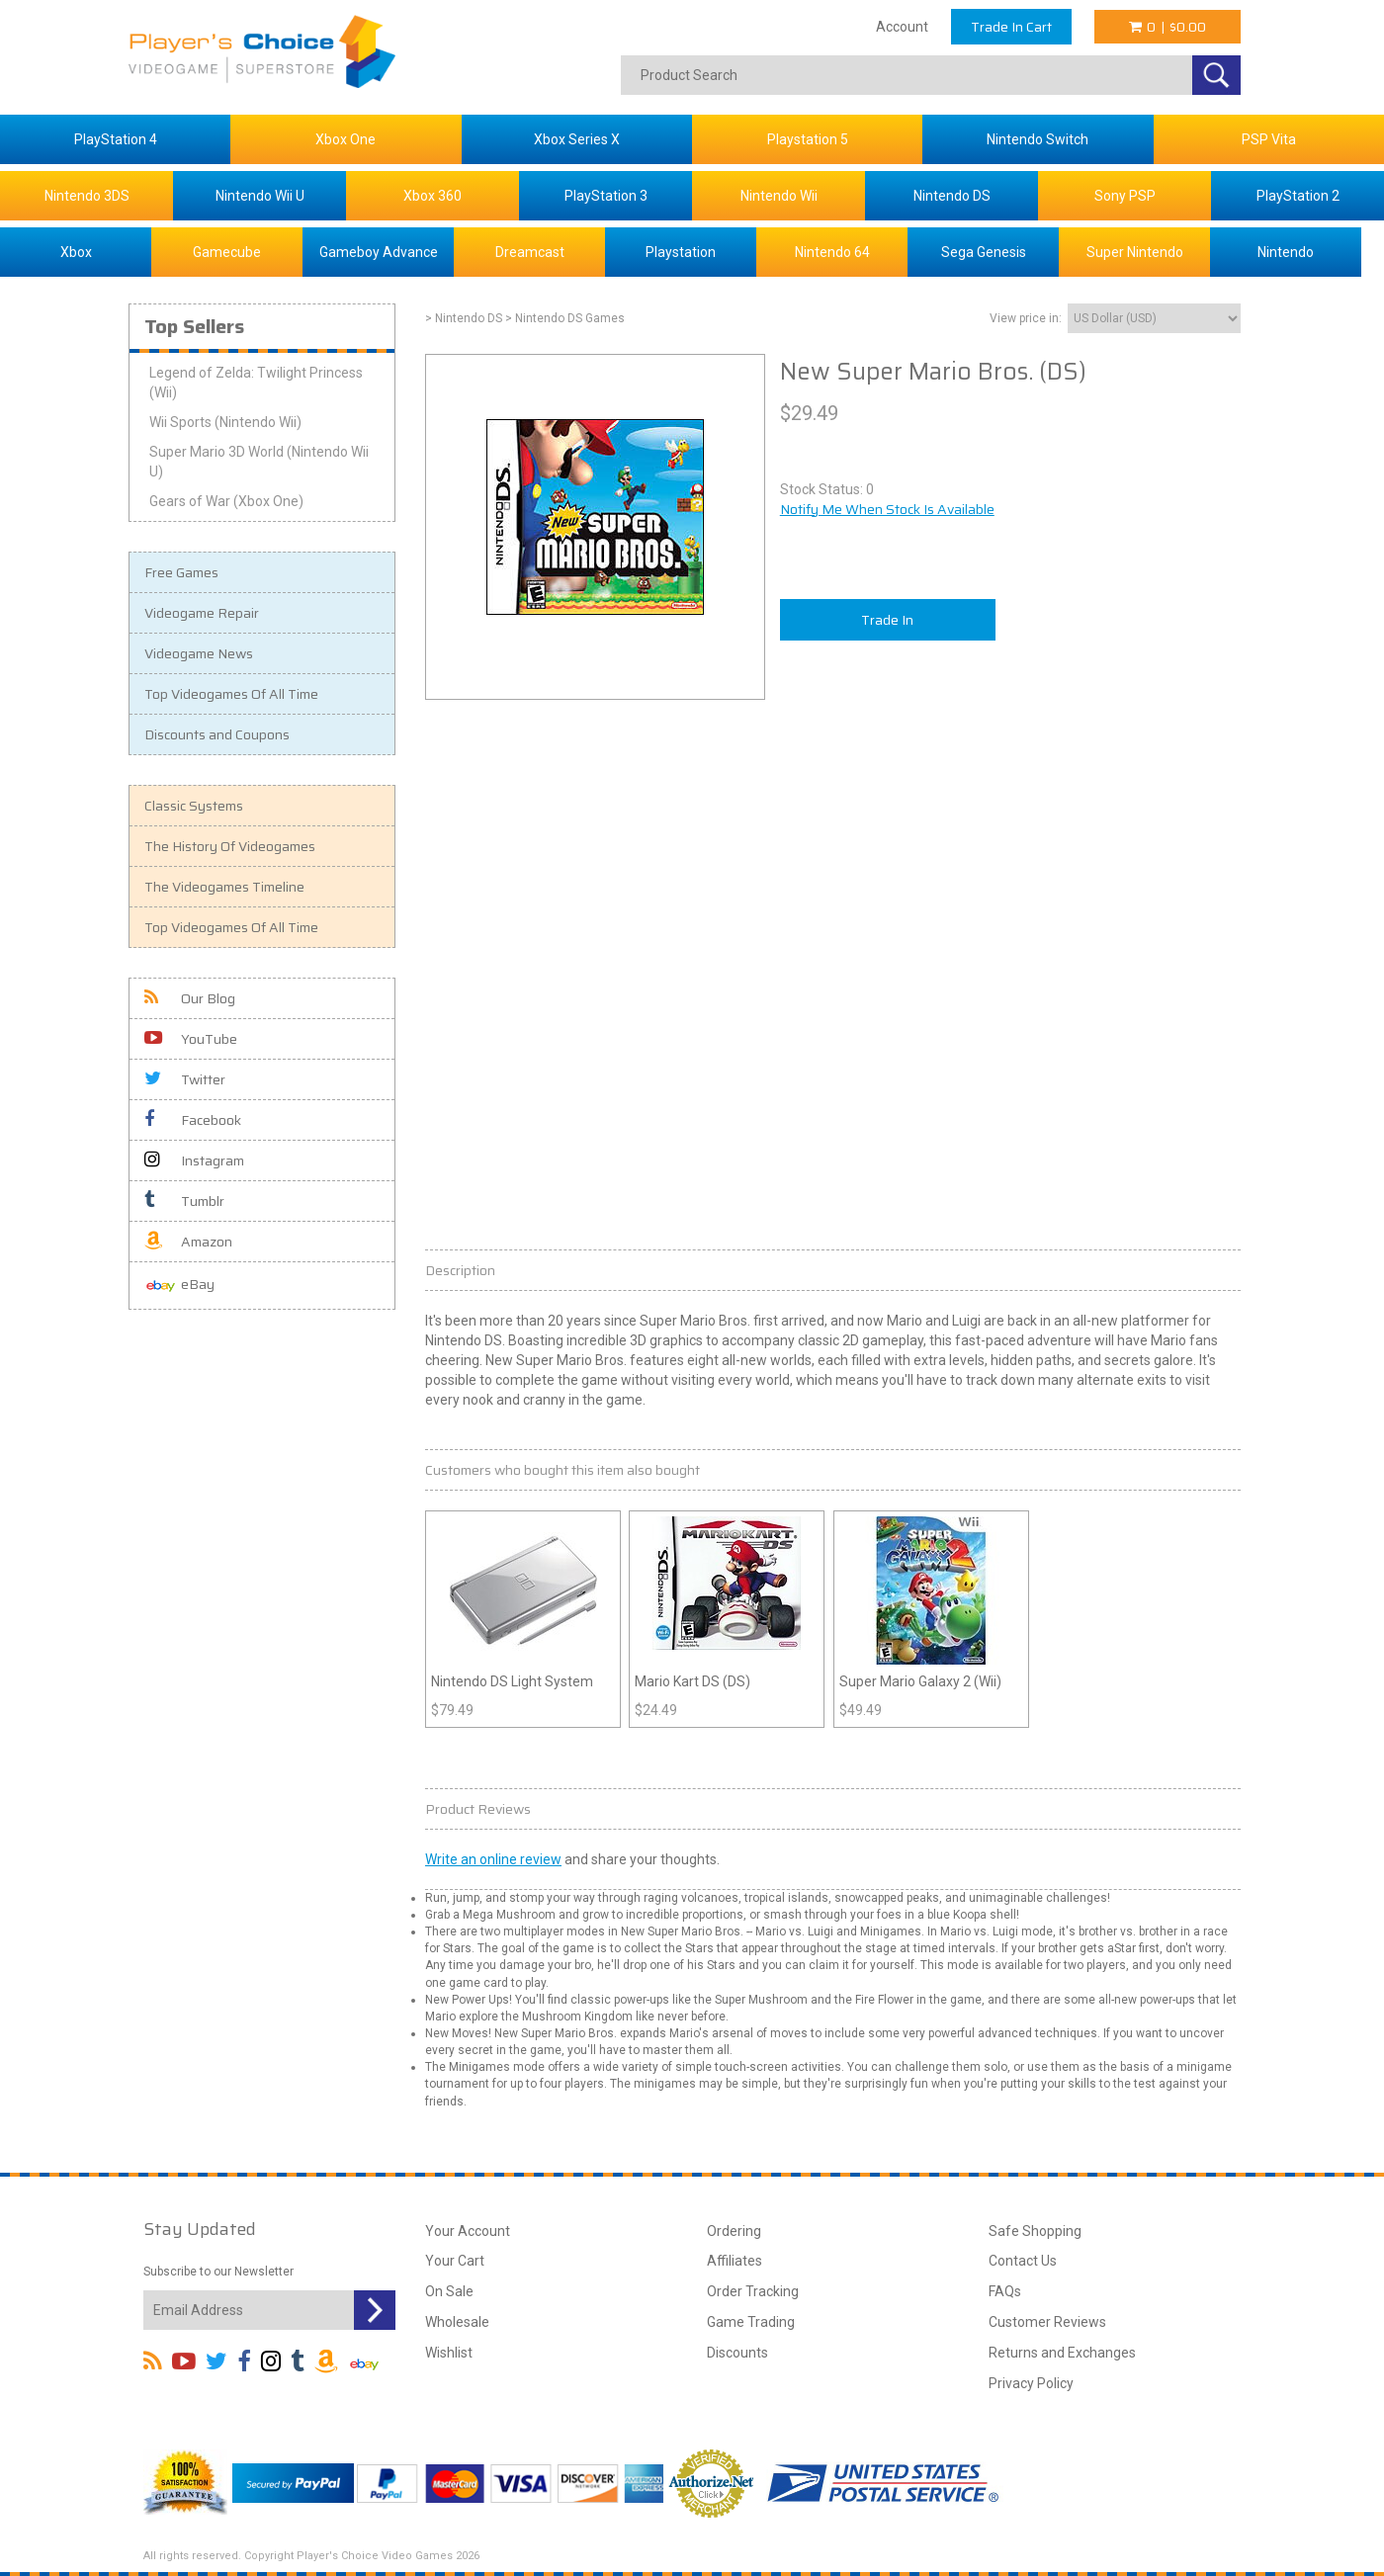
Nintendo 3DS (87, 196)
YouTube (190, 1039)
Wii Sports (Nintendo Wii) (225, 422)
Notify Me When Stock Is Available (887, 509)
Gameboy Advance (378, 252)
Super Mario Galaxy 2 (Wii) (920, 1681)
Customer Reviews (1047, 2322)
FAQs (1005, 2291)
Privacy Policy (1031, 2383)
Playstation (681, 252)
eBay (179, 1285)
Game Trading (751, 2322)
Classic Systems (193, 805)
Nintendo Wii (779, 196)
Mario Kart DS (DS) (692, 1681)
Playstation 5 (807, 139)
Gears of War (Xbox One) (226, 501)
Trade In (887, 620)
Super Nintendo (1134, 252)
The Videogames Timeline (224, 887)
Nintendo (1285, 252)
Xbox (76, 252)
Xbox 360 (432, 196)
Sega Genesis (983, 252)
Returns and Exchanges (1062, 2353)
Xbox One (345, 139)
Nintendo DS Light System (512, 1681)
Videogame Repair (201, 613)
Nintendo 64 (832, 252)
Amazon (188, 1241)
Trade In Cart (1011, 27)
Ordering (734, 2231)
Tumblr (184, 1201)
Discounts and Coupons (217, 734)
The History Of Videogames (229, 846)
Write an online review (493, 1859)
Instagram (194, 1160)
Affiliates (734, 2261)
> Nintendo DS (463, 318)
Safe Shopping (1035, 2231)
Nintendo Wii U (260, 196)
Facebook (192, 1120)
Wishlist (449, 2353)
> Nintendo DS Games (565, 318)
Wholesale (457, 2322)
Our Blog (189, 998)
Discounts (737, 2353)
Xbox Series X (577, 139)
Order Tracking (753, 2291)
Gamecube (227, 252)
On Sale (449, 2291)
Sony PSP (1125, 196)
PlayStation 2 (1298, 196)
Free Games (181, 572)
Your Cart (454, 2261)
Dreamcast (529, 252)
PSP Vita (1269, 139)
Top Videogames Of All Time (231, 694)
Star (1125, 1948)
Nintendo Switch (1037, 139)
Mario (698, 1321)
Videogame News (198, 653)
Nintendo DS (952, 196)
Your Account (467, 2231)
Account (902, 27)
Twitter (184, 1079)
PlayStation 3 (606, 196)
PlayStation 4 (115, 139)
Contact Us (1023, 2261)
